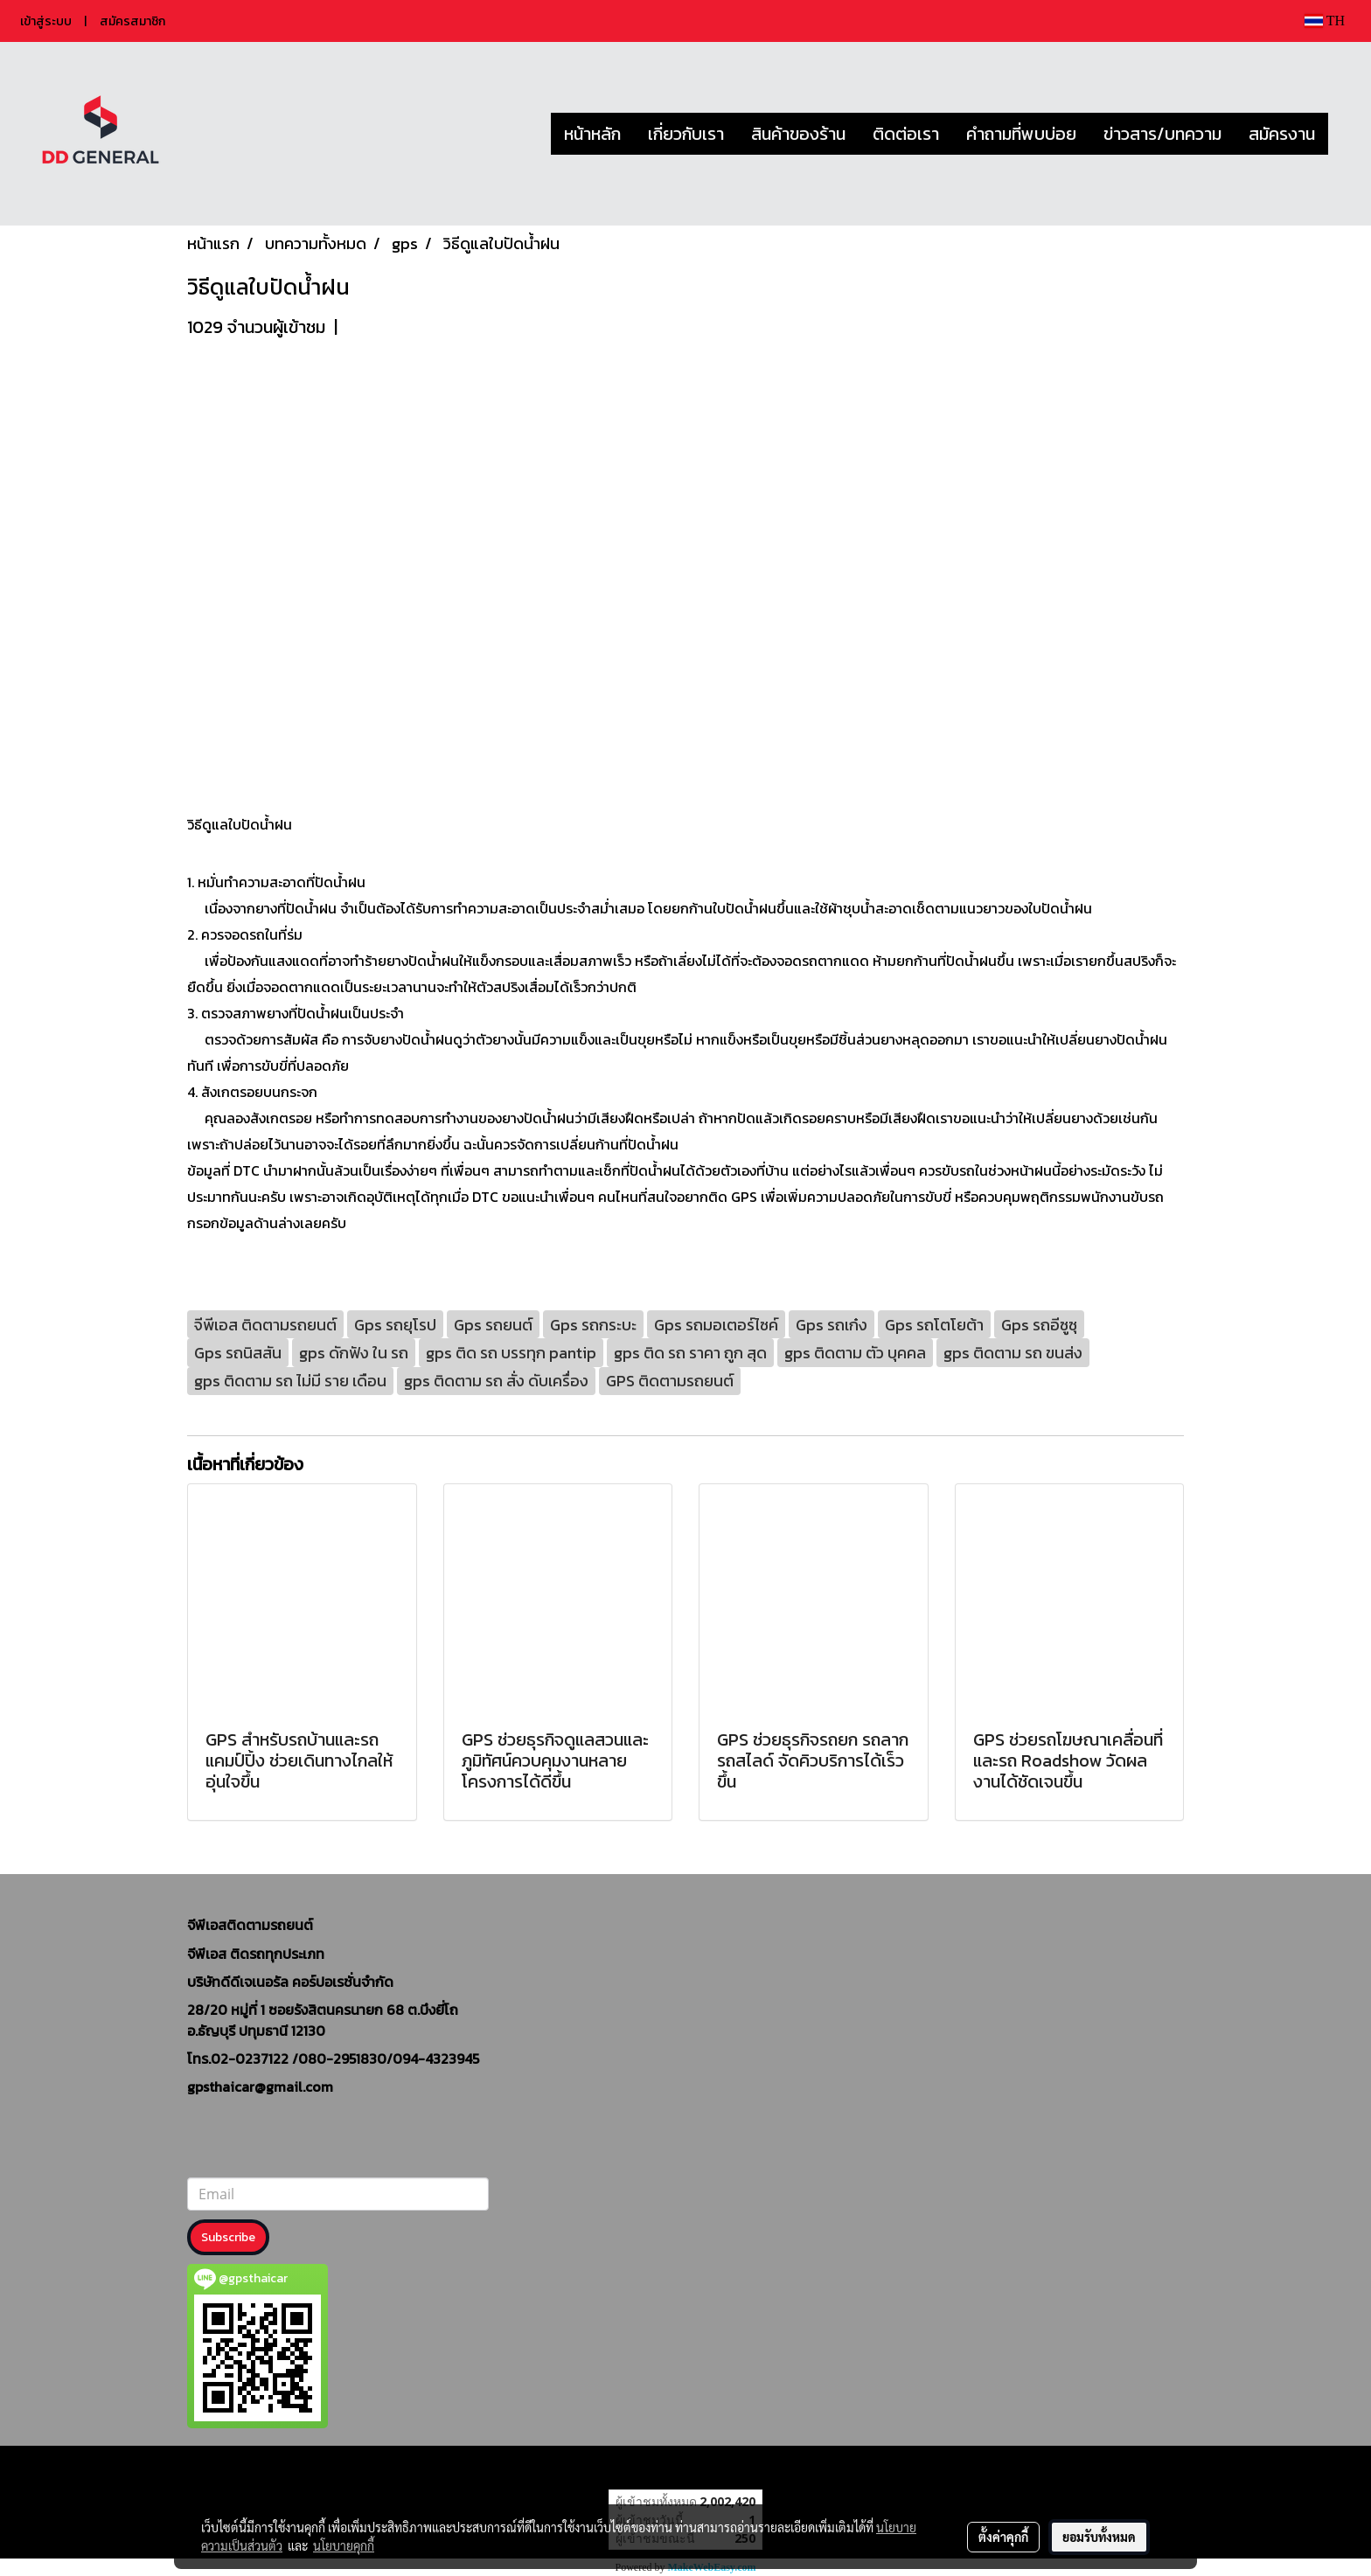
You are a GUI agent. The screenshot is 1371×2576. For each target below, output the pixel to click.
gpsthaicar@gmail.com (260, 2086)
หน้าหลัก (592, 134)
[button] (1344, 134)
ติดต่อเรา (906, 134)
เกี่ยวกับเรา (686, 134)
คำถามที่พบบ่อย (1021, 134)
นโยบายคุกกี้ (343, 2545)
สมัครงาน (1282, 134)
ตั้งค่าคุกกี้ (1003, 2537)
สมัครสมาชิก (132, 21)
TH (1325, 20)
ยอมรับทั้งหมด (1099, 2537)
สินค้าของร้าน (798, 134)
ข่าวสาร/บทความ (1162, 134)
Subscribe (228, 2237)
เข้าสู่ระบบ (46, 21)
